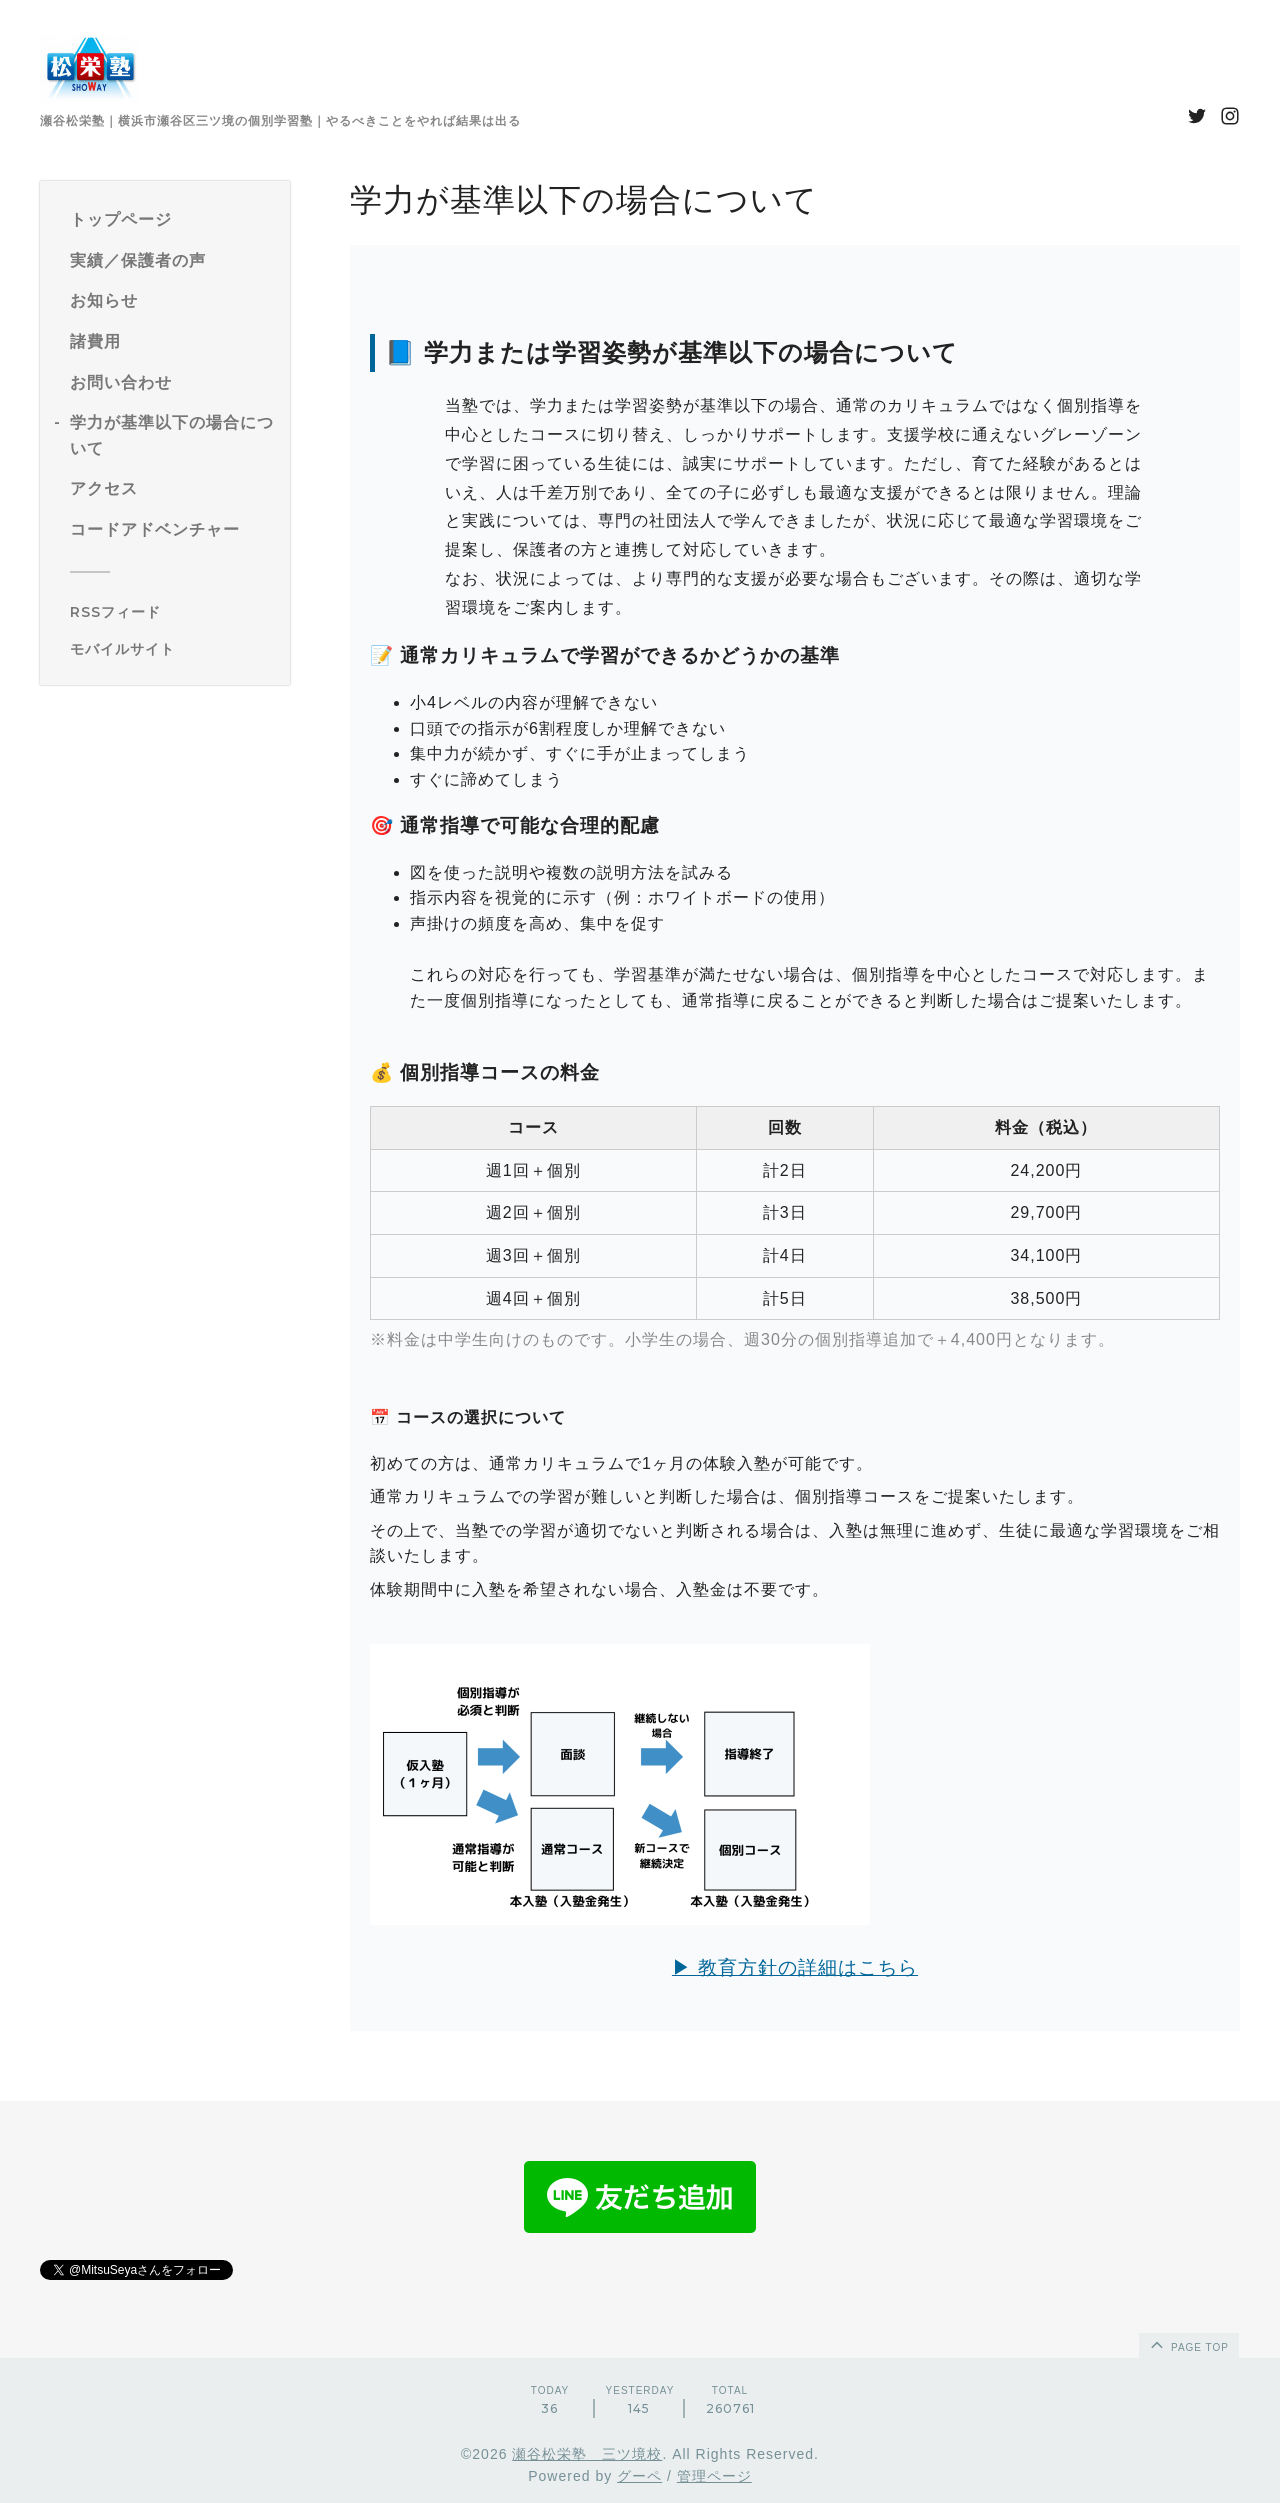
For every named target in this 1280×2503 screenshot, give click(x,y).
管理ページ (714, 2476)
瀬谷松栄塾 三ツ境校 (587, 2454)
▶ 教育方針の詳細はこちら (795, 1967)
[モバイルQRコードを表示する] (172, 649)
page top (1188, 2344)
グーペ (639, 2476)
